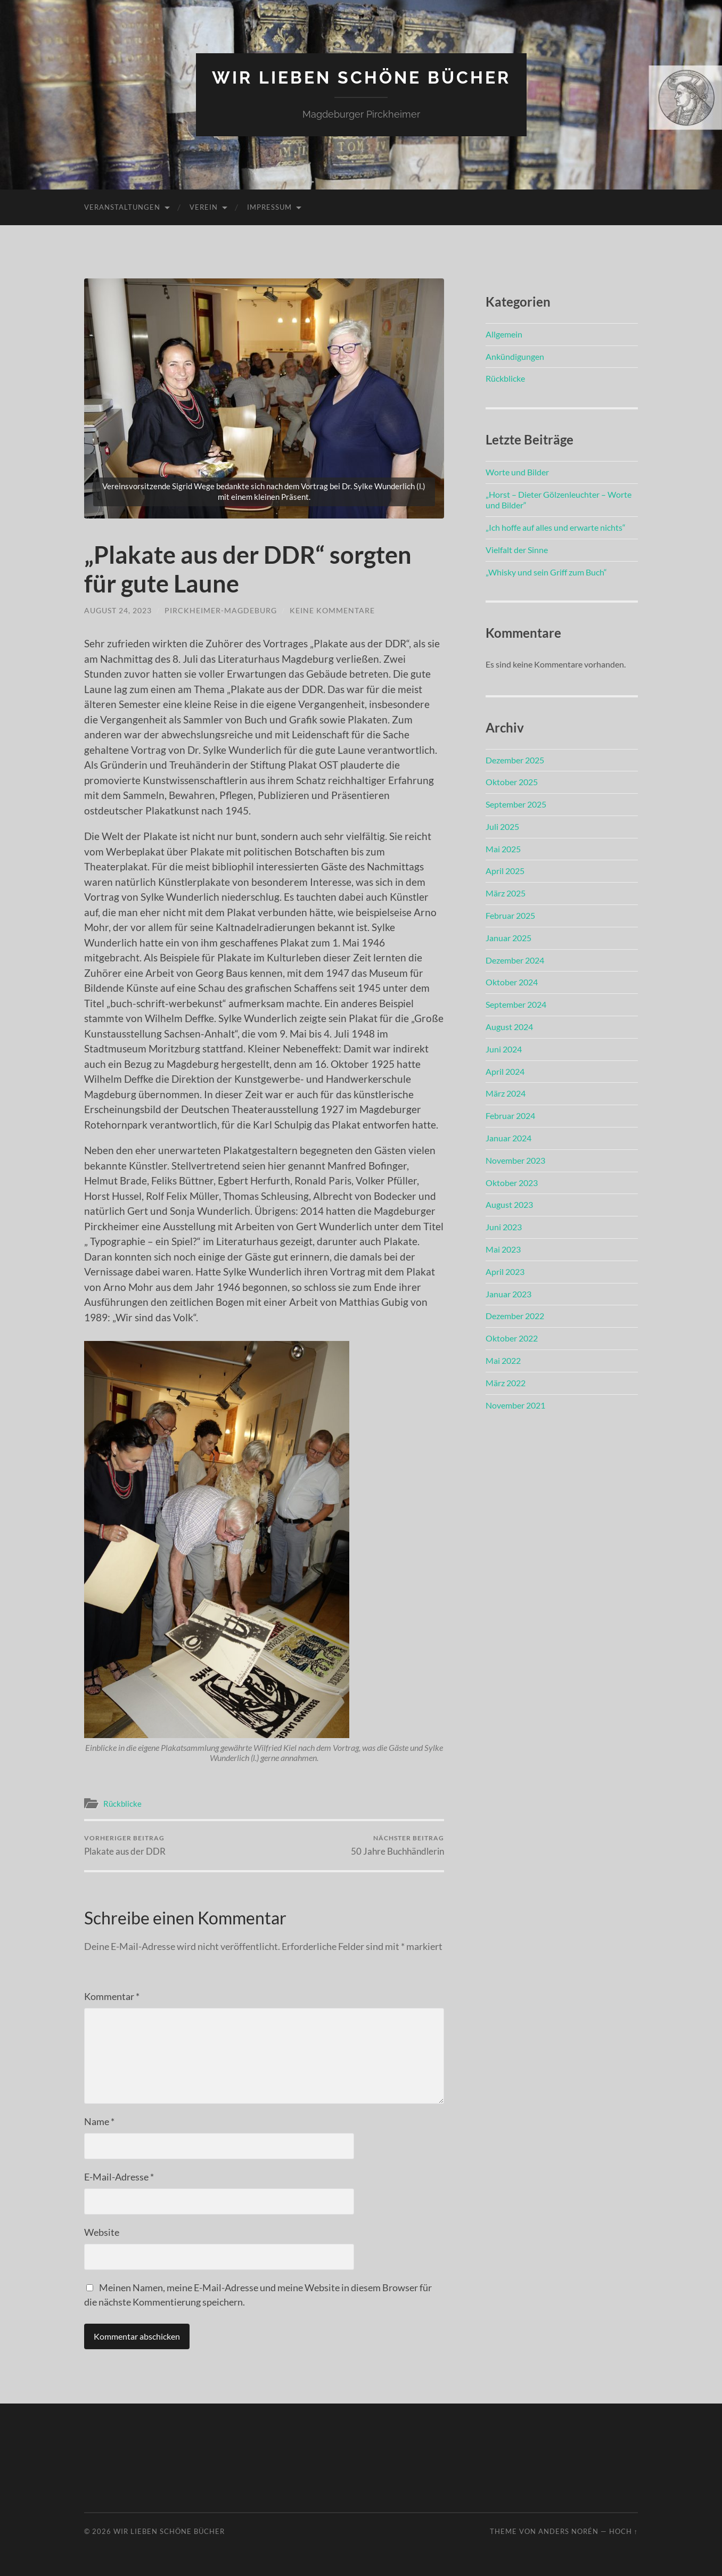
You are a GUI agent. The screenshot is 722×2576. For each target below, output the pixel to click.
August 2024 (509, 1027)
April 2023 (505, 1271)
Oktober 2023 (512, 1183)
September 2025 (516, 804)
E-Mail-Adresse (119, 2177)
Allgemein (504, 334)
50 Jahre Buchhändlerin (397, 1845)
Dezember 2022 (515, 1316)
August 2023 (509, 1204)
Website (101, 2232)
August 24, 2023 (118, 610)
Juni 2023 (504, 1227)
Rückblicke (122, 1803)
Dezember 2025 (515, 760)
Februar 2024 (510, 1115)
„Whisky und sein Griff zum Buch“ (546, 572)
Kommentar (112, 1996)
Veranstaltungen (122, 207)
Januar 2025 (508, 938)
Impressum (269, 207)
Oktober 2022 (512, 1338)
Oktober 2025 (512, 782)
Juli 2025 (502, 826)
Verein (204, 207)
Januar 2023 (508, 1294)
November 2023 (515, 1160)
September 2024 (516, 1004)
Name (99, 2121)
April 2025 (505, 871)
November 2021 (515, 1405)
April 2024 (505, 1071)
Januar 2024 (508, 1138)
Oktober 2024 (512, 982)
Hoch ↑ (623, 2531)
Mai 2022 (503, 1360)
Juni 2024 (504, 1049)
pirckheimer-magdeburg (221, 610)
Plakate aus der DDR (125, 1845)
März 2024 (506, 1093)
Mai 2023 (503, 1249)
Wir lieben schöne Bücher (361, 77)
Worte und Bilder (517, 472)
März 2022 (506, 1383)
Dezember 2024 (515, 960)
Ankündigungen (515, 356)
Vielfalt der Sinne (517, 550)
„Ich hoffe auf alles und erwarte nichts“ (556, 527)
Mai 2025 (503, 849)
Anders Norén (568, 2531)
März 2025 (506, 893)
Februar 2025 (510, 915)
